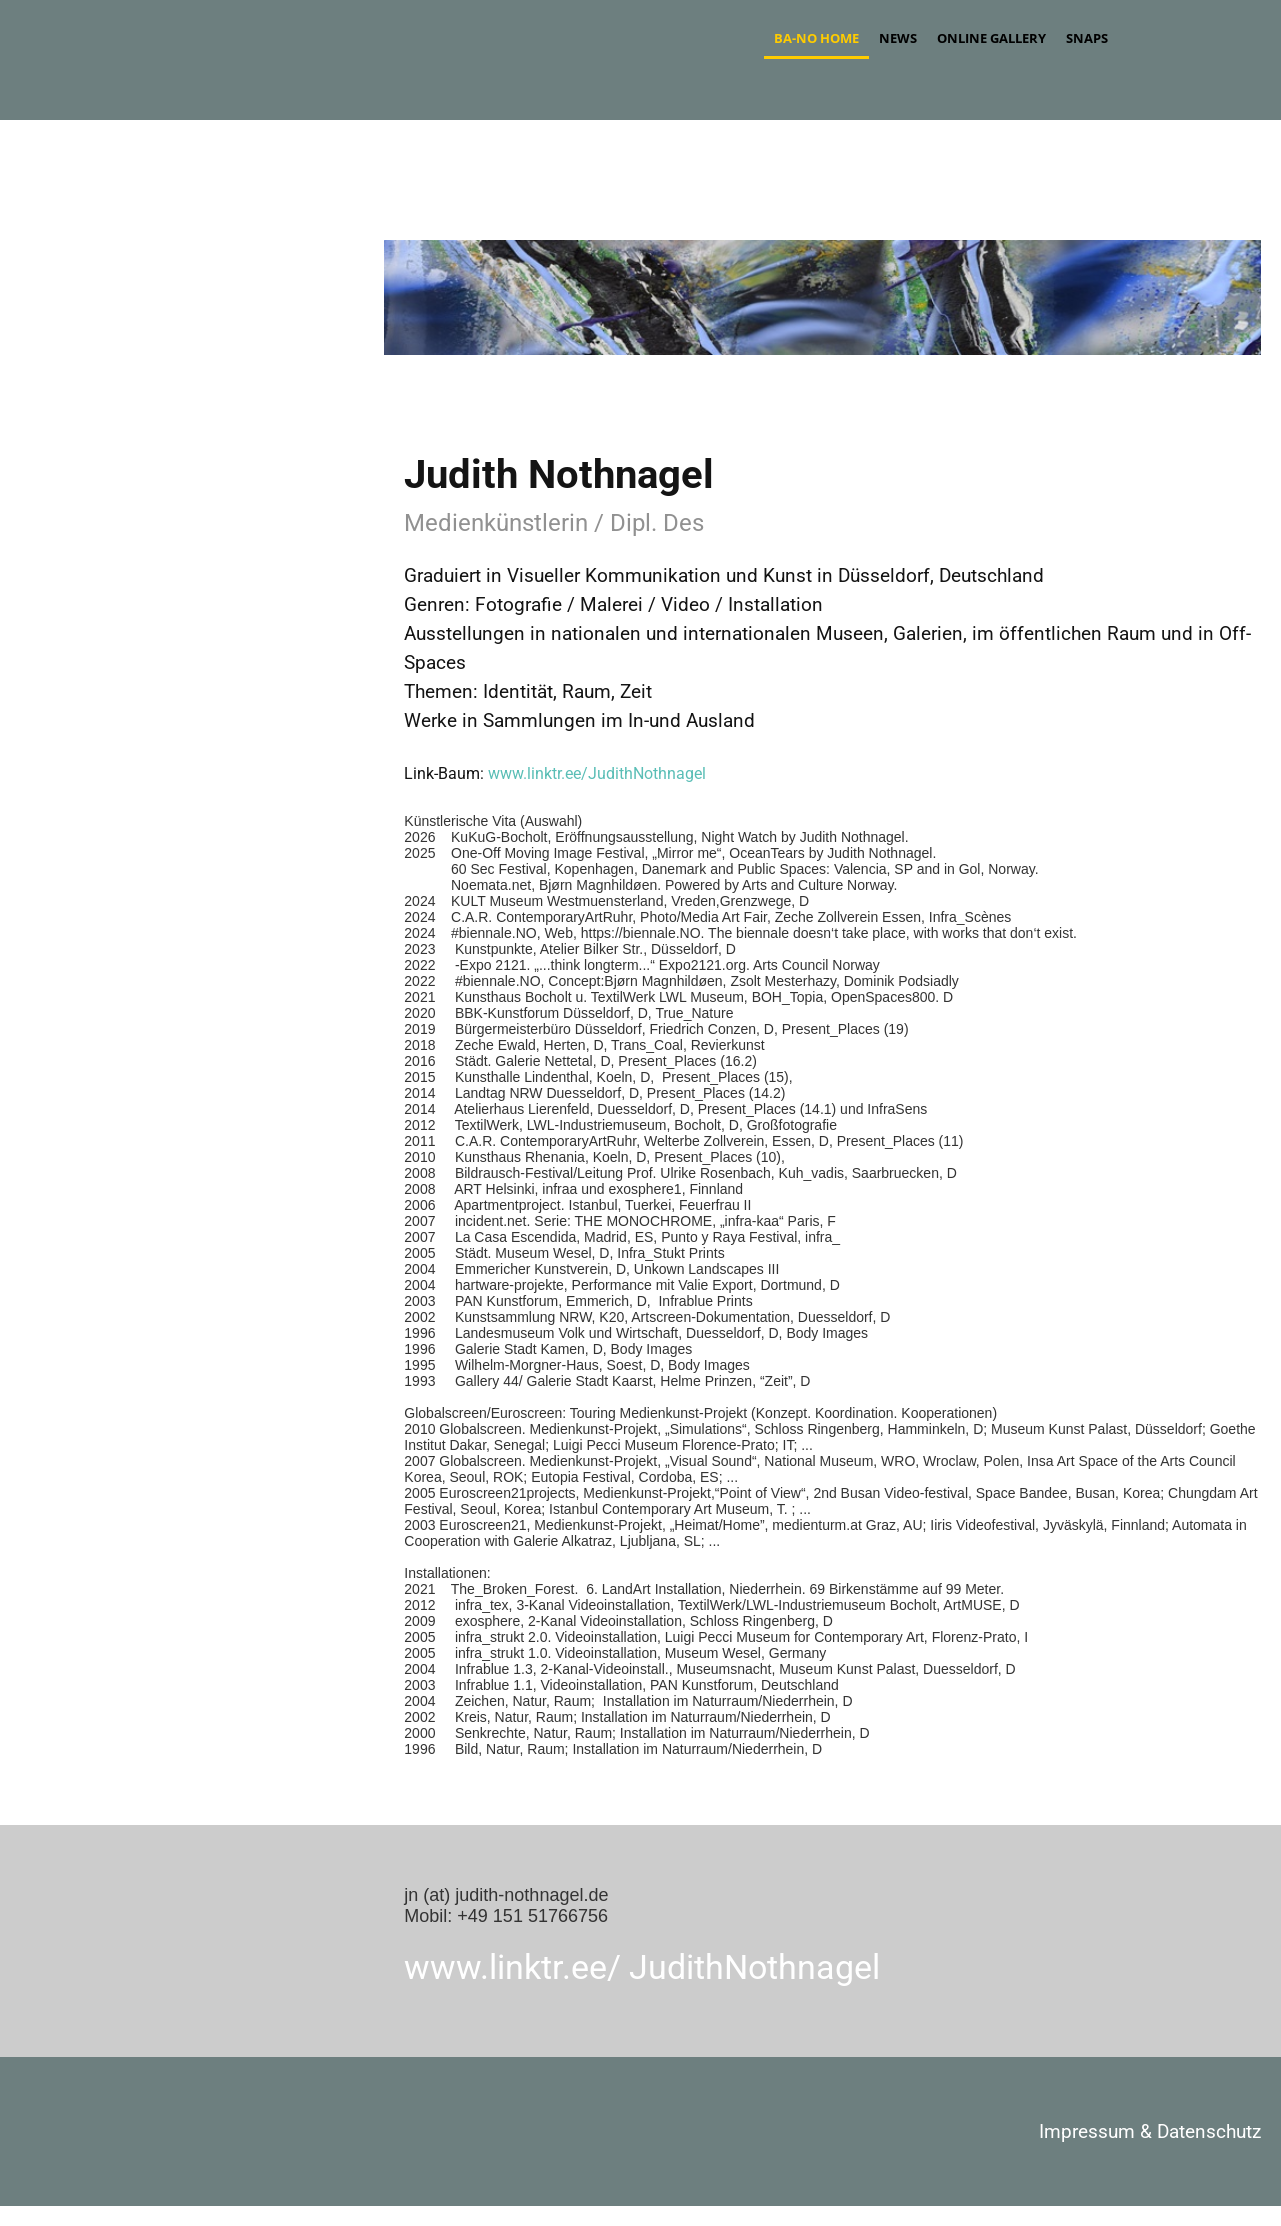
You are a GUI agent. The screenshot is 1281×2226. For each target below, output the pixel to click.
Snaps (1087, 38)
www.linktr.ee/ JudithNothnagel (642, 1967)
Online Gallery (991, 38)
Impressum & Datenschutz (1150, 2131)
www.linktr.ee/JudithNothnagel (597, 773)
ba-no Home (816, 38)
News (898, 38)
